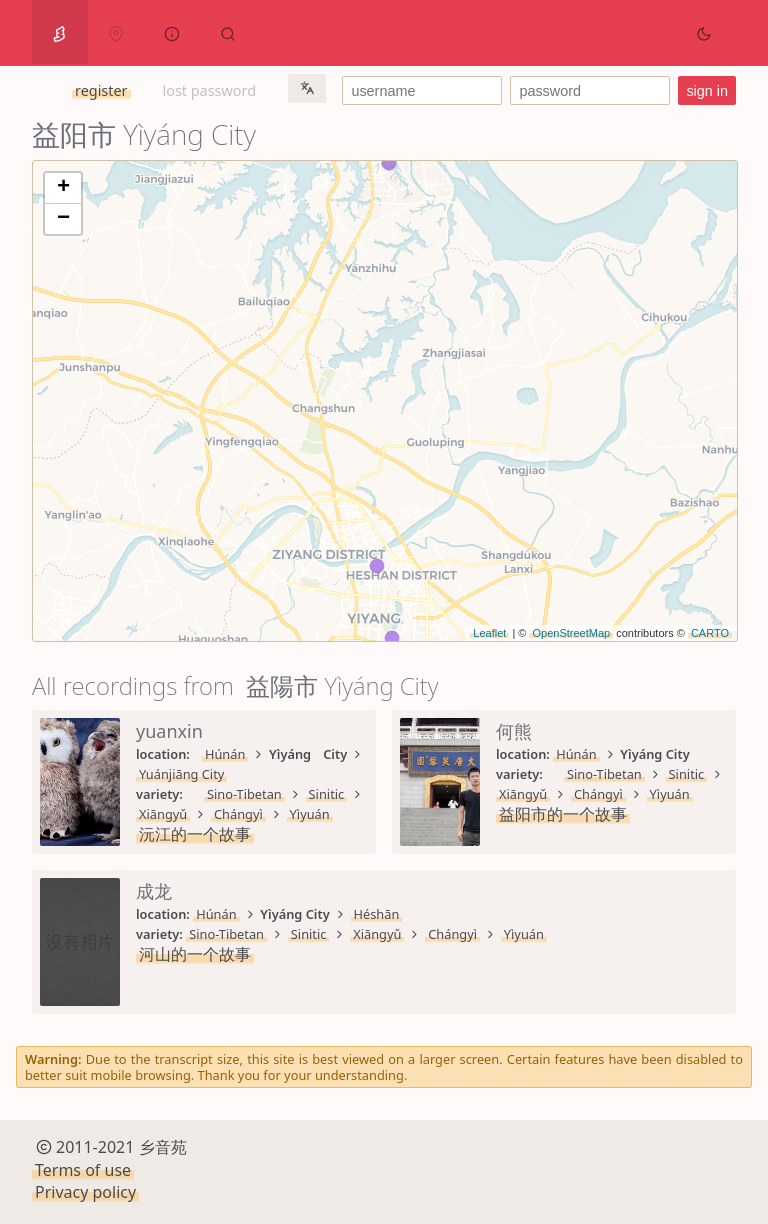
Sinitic (327, 794)
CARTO (710, 633)
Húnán (225, 754)
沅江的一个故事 (195, 834)
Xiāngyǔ (163, 814)
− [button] (63, 219)
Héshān (377, 914)
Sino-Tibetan (244, 794)
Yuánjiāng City (181, 774)
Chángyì (238, 814)
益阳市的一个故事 (563, 814)
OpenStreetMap (571, 633)
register (101, 90)
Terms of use (83, 1170)
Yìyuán (310, 814)
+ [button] (63, 188)
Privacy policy (85, 1192)
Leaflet (489, 633)
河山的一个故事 (195, 954)
